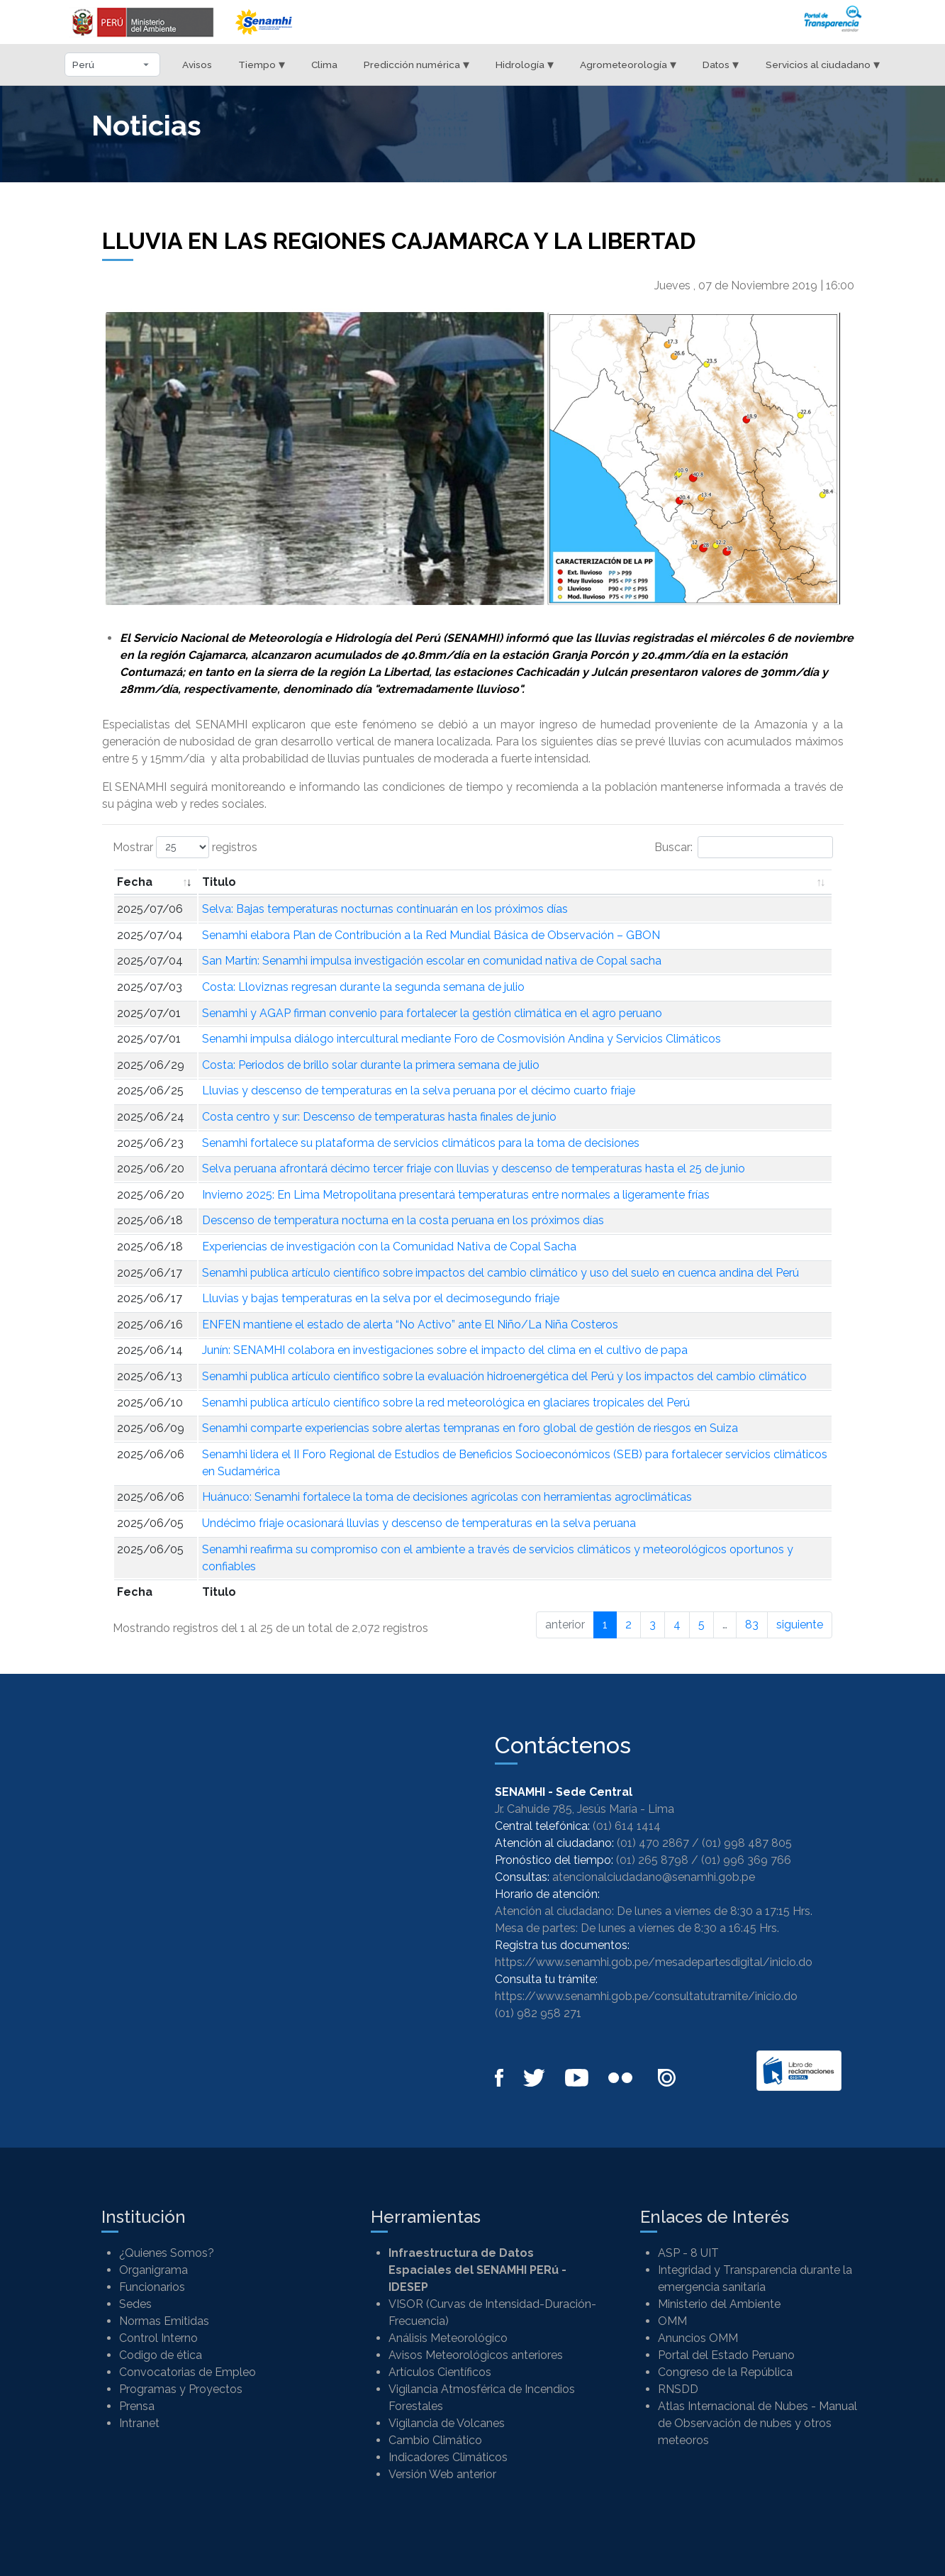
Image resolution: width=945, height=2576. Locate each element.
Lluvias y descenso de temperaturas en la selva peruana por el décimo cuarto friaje (418, 1090)
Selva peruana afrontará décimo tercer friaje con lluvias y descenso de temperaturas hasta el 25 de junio (473, 1168)
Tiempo (261, 64)
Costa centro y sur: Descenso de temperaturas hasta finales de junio (379, 1116)
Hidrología (525, 64)
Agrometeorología (628, 64)
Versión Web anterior (442, 2474)
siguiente (799, 1624)
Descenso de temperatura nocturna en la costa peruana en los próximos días (403, 1220)
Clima (324, 64)
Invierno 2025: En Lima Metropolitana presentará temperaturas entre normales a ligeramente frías (456, 1194)
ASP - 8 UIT (688, 2253)
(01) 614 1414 (627, 1826)
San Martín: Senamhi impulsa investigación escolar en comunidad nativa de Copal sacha (431, 960)
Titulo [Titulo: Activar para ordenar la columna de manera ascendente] (219, 882)
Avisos (197, 64)
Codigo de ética (160, 2355)
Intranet (139, 2423)
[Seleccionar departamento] (112, 64)
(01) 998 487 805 (747, 1843)
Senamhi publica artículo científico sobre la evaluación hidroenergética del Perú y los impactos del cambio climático (504, 1376)
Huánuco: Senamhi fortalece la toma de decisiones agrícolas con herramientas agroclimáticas (447, 1497)
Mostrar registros (185, 847)
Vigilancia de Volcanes (446, 2423)
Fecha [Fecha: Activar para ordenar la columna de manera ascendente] (134, 882)
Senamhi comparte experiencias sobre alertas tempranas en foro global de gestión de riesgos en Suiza (470, 1428)
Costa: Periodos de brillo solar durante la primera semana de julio (370, 1065)
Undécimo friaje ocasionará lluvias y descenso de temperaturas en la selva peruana (419, 1523)
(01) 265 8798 (652, 1860)
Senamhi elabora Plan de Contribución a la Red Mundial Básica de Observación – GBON (431, 935)
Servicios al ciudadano (823, 64)
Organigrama (153, 2270)
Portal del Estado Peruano (726, 2355)
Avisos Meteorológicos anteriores (475, 2355)
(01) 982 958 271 (538, 2013)
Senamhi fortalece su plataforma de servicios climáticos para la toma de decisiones (420, 1143)
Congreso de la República (725, 2372)
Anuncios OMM (698, 2338)
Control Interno (158, 2338)
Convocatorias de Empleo (187, 2372)
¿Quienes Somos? (166, 2253)
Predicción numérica (416, 64)
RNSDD (678, 2389)
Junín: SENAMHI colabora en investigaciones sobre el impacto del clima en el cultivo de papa (445, 1350)
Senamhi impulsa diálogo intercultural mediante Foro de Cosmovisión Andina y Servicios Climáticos (461, 1038)
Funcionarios (152, 2287)
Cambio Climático (435, 2440)
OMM (672, 2321)
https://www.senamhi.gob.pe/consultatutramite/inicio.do (646, 1996)
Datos (721, 64)
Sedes (135, 2304)
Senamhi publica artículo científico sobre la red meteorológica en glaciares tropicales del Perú (446, 1402)
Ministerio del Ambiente (719, 2304)
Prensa (137, 2406)
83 (752, 1624)
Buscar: (743, 847)
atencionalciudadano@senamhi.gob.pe (653, 1877)
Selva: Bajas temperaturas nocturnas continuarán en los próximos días (385, 909)
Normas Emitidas (164, 2321)
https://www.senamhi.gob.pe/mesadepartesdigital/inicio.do (653, 1962)
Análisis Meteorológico (448, 2338)
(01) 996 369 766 (746, 1860)
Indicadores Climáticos (448, 2457)
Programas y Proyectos (180, 2389)
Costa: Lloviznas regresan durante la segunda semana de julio (363, 987)
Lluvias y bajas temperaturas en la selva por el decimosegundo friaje (380, 1298)
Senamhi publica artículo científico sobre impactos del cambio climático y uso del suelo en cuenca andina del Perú (500, 1272)
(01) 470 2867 (653, 1843)
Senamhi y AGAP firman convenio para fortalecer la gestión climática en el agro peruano (432, 1013)
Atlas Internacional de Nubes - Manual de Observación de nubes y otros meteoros (757, 2423)
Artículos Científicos (439, 2372)
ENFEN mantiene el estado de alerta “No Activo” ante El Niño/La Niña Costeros (410, 1324)
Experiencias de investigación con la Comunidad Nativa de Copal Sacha (389, 1246)
